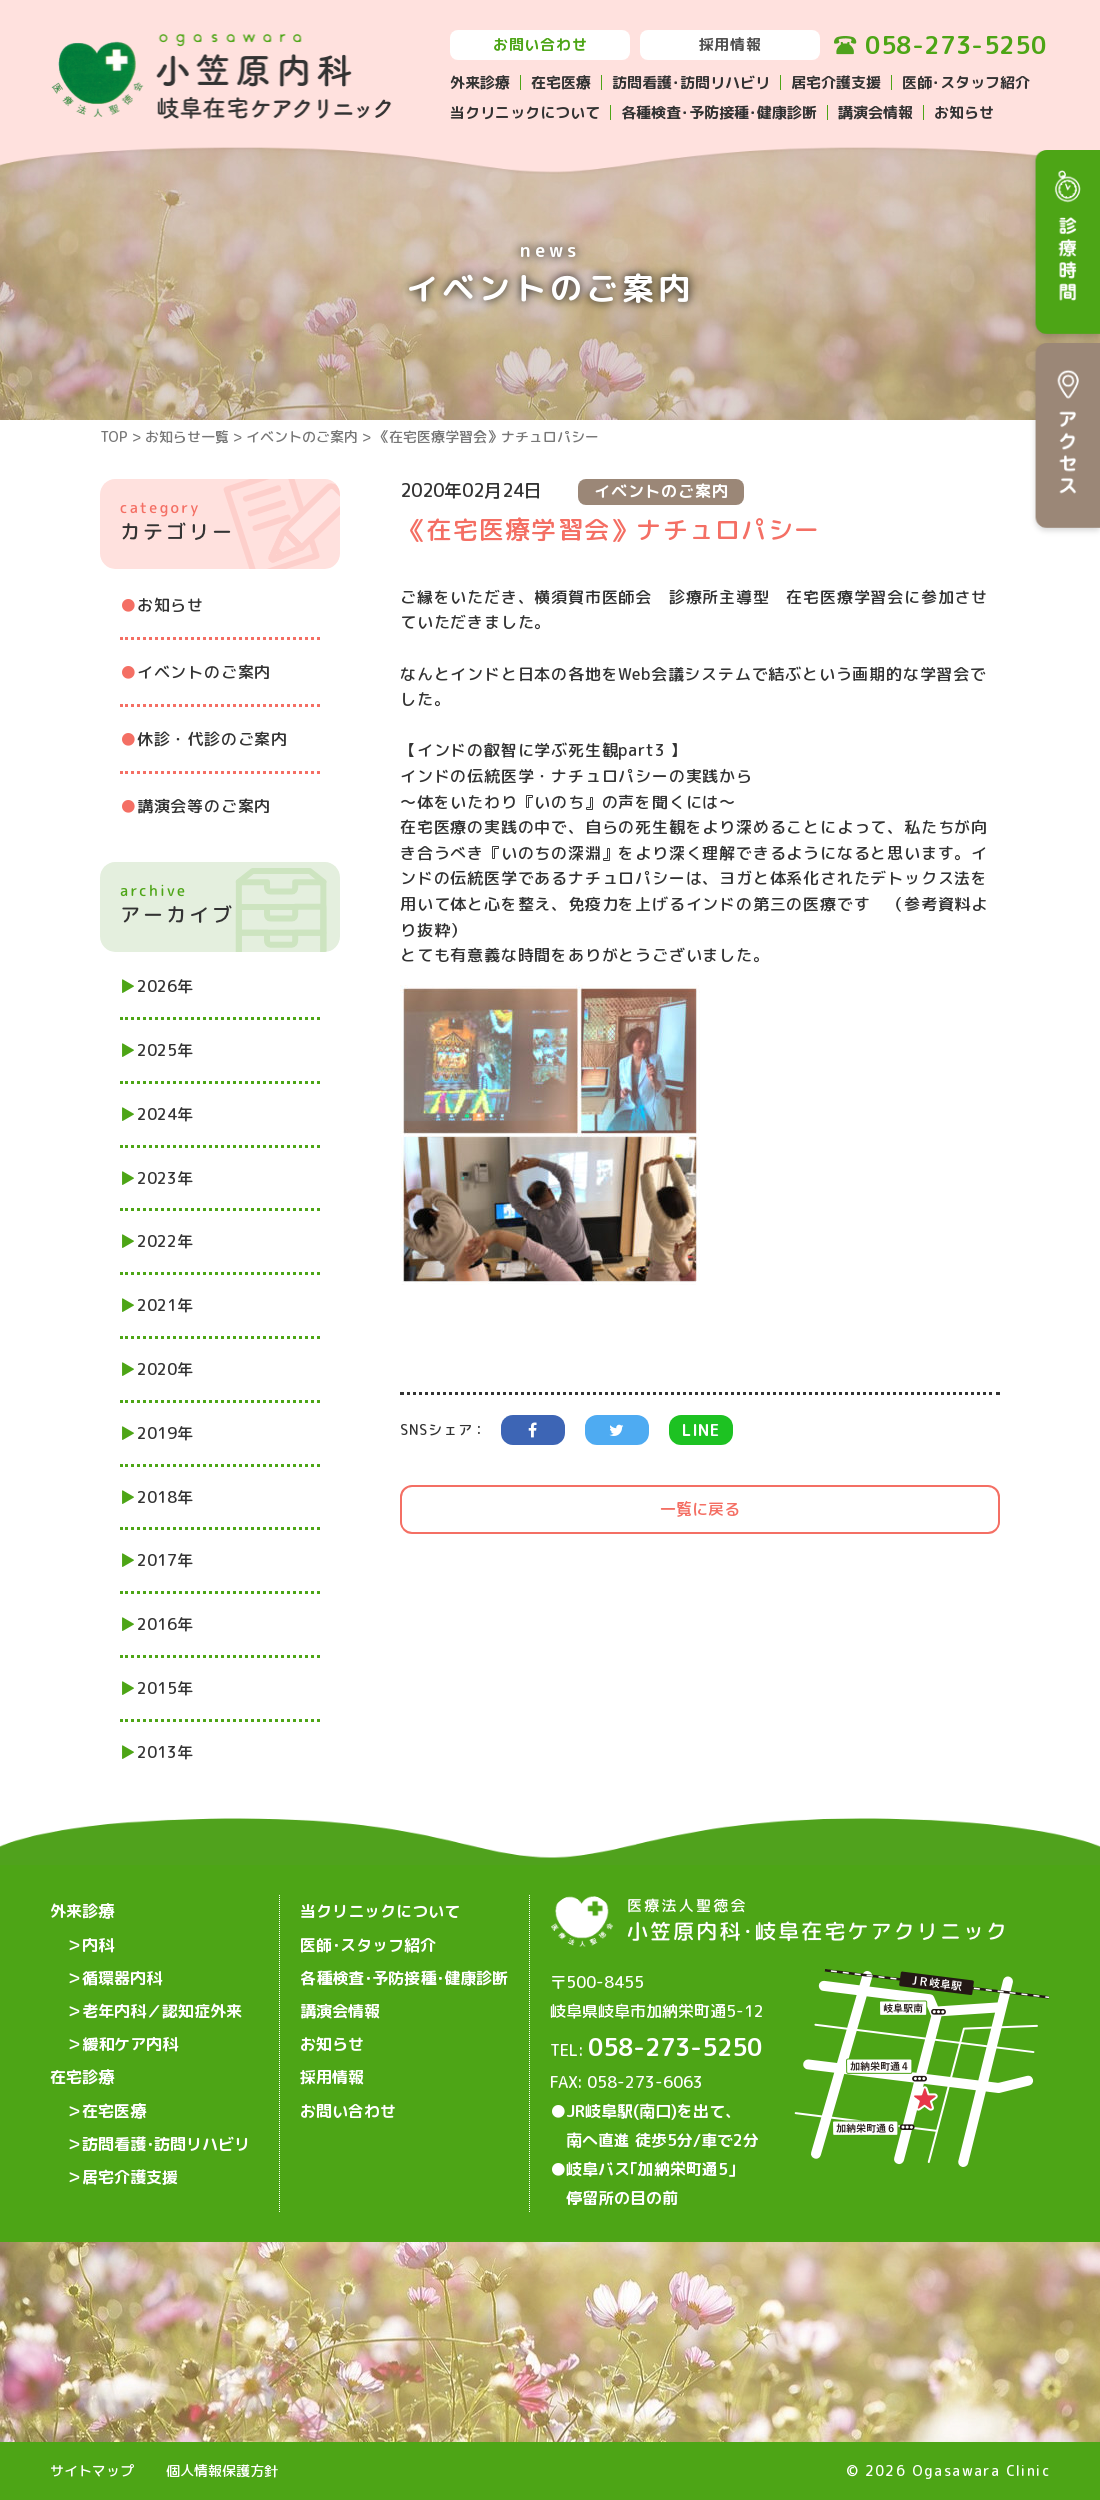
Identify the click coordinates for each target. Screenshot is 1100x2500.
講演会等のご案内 (204, 806)
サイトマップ (92, 2471)
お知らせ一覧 (187, 436)
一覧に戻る (700, 1509)
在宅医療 (561, 82)
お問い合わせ (540, 44)
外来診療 (480, 82)
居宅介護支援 (836, 82)
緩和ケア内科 (130, 2039)
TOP (114, 436)
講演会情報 (875, 112)
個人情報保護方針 (222, 2471)
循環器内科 (122, 1975)
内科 (98, 1943)
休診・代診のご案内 (212, 739)
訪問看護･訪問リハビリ (691, 82)
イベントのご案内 (302, 436)
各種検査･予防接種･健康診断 (719, 112)
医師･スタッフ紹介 (966, 82)
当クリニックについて (525, 112)
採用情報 (730, 44)
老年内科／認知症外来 (162, 2007)
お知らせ (964, 112)
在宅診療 (82, 2071)
